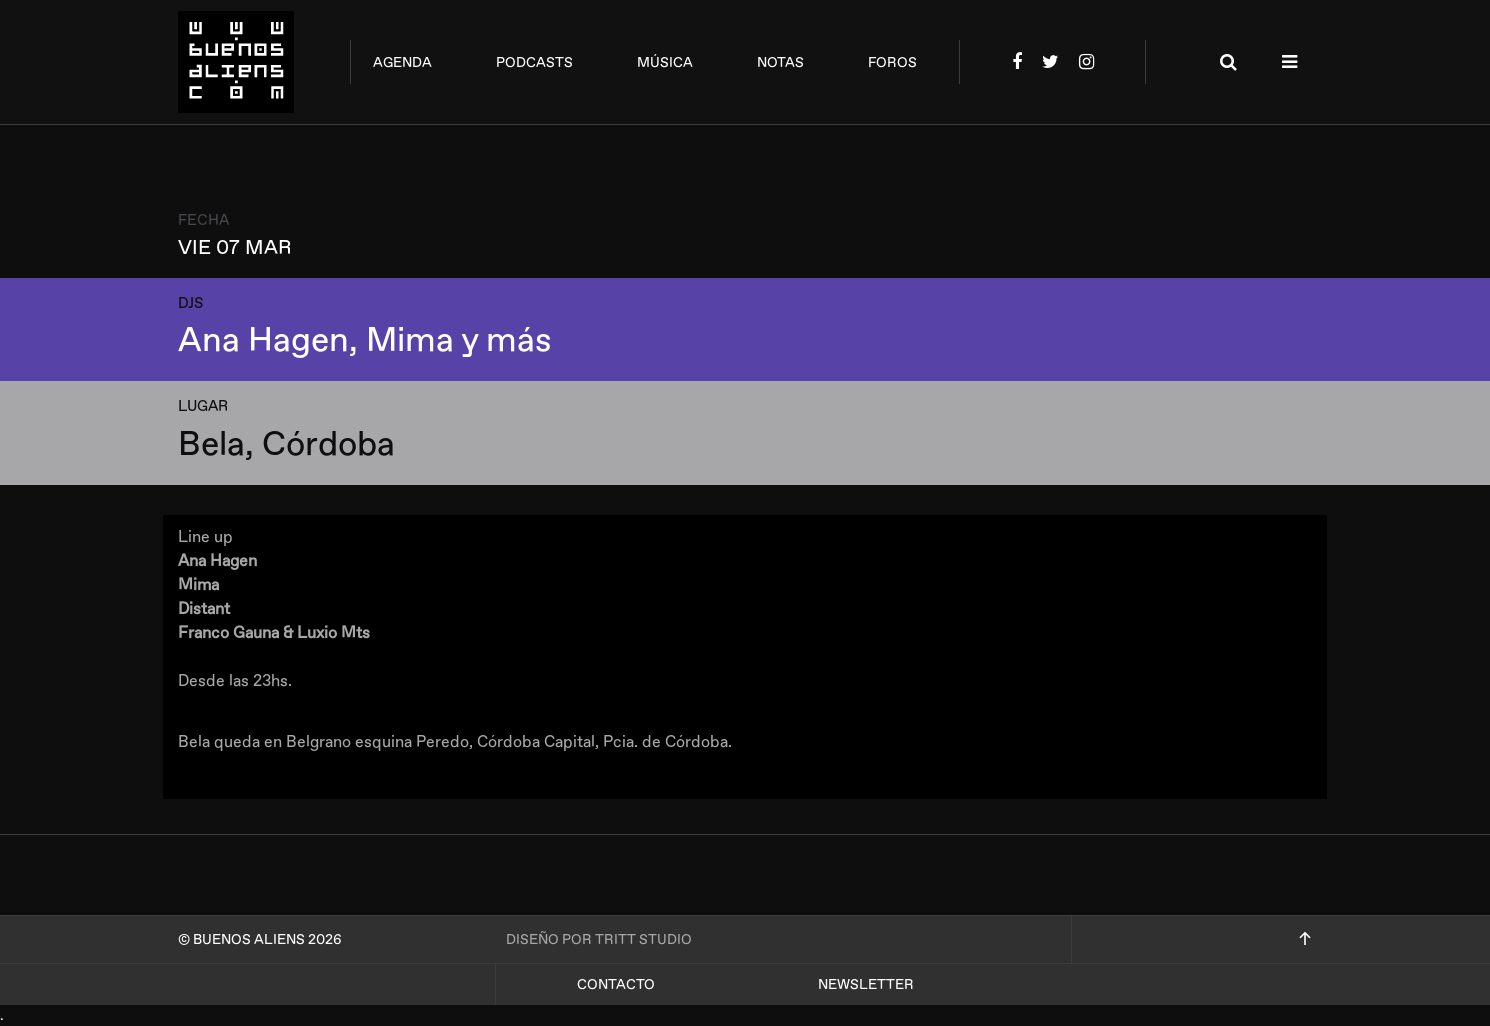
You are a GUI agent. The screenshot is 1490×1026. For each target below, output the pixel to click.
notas (780, 62)
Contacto (616, 984)
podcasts (534, 62)
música (665, 62)
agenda (402, 62)
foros (892, 62)
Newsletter (866, 984)
